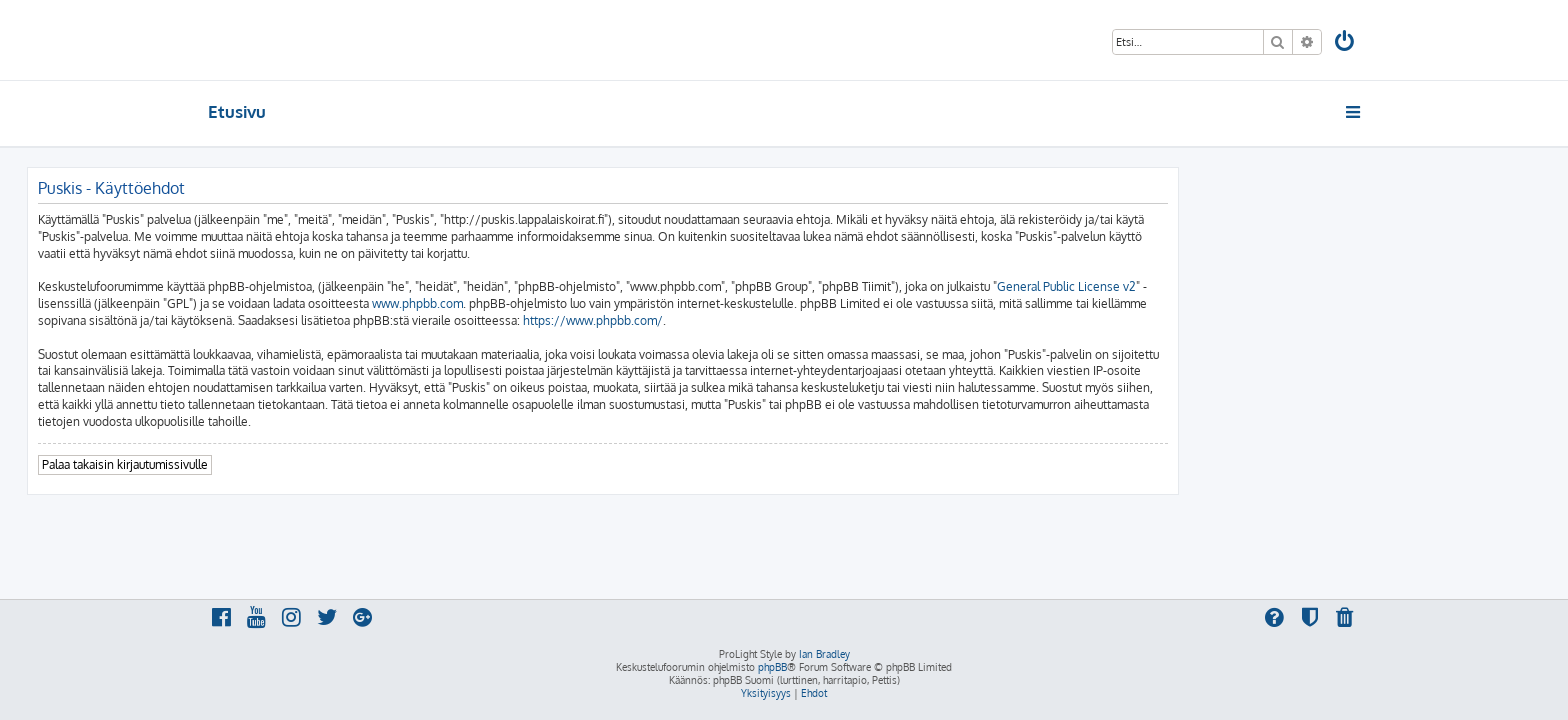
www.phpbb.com (598, 303)
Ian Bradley (824, 654)
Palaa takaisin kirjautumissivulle (306, 464)
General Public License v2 (1247, 286)
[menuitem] (1346, 43)
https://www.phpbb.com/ (774, 320)
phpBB (772, 667)
